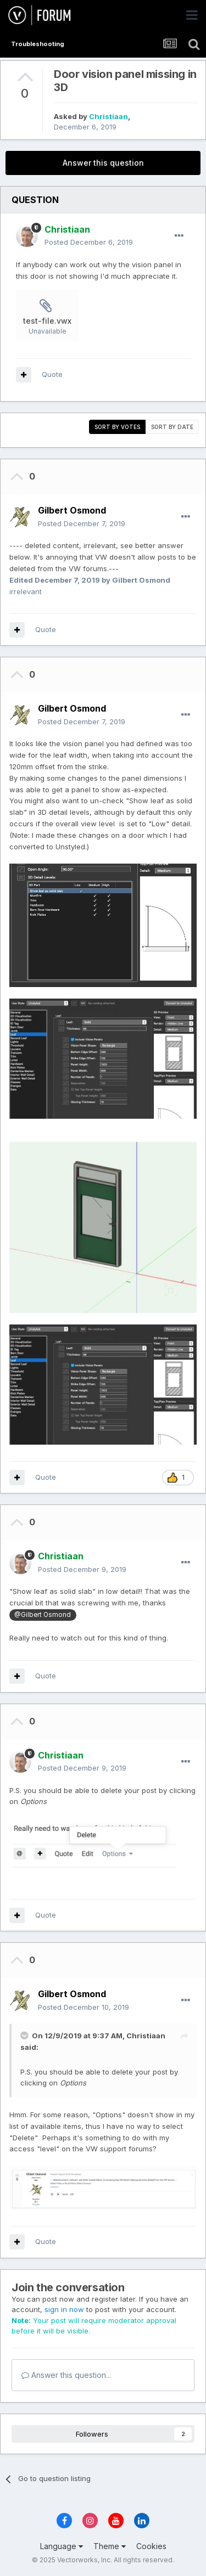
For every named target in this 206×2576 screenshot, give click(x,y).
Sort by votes (117, 427)
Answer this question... (66, 2375)
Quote (52, 374)
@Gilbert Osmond (42, 1615)
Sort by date (172, 427)
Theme (109, 2546)
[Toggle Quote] (25, 2035)
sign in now (64, 2309)
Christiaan (108, 116)
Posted (88, 242)
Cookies (151, 2546)
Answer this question (103, 162)
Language (61, 2546)
